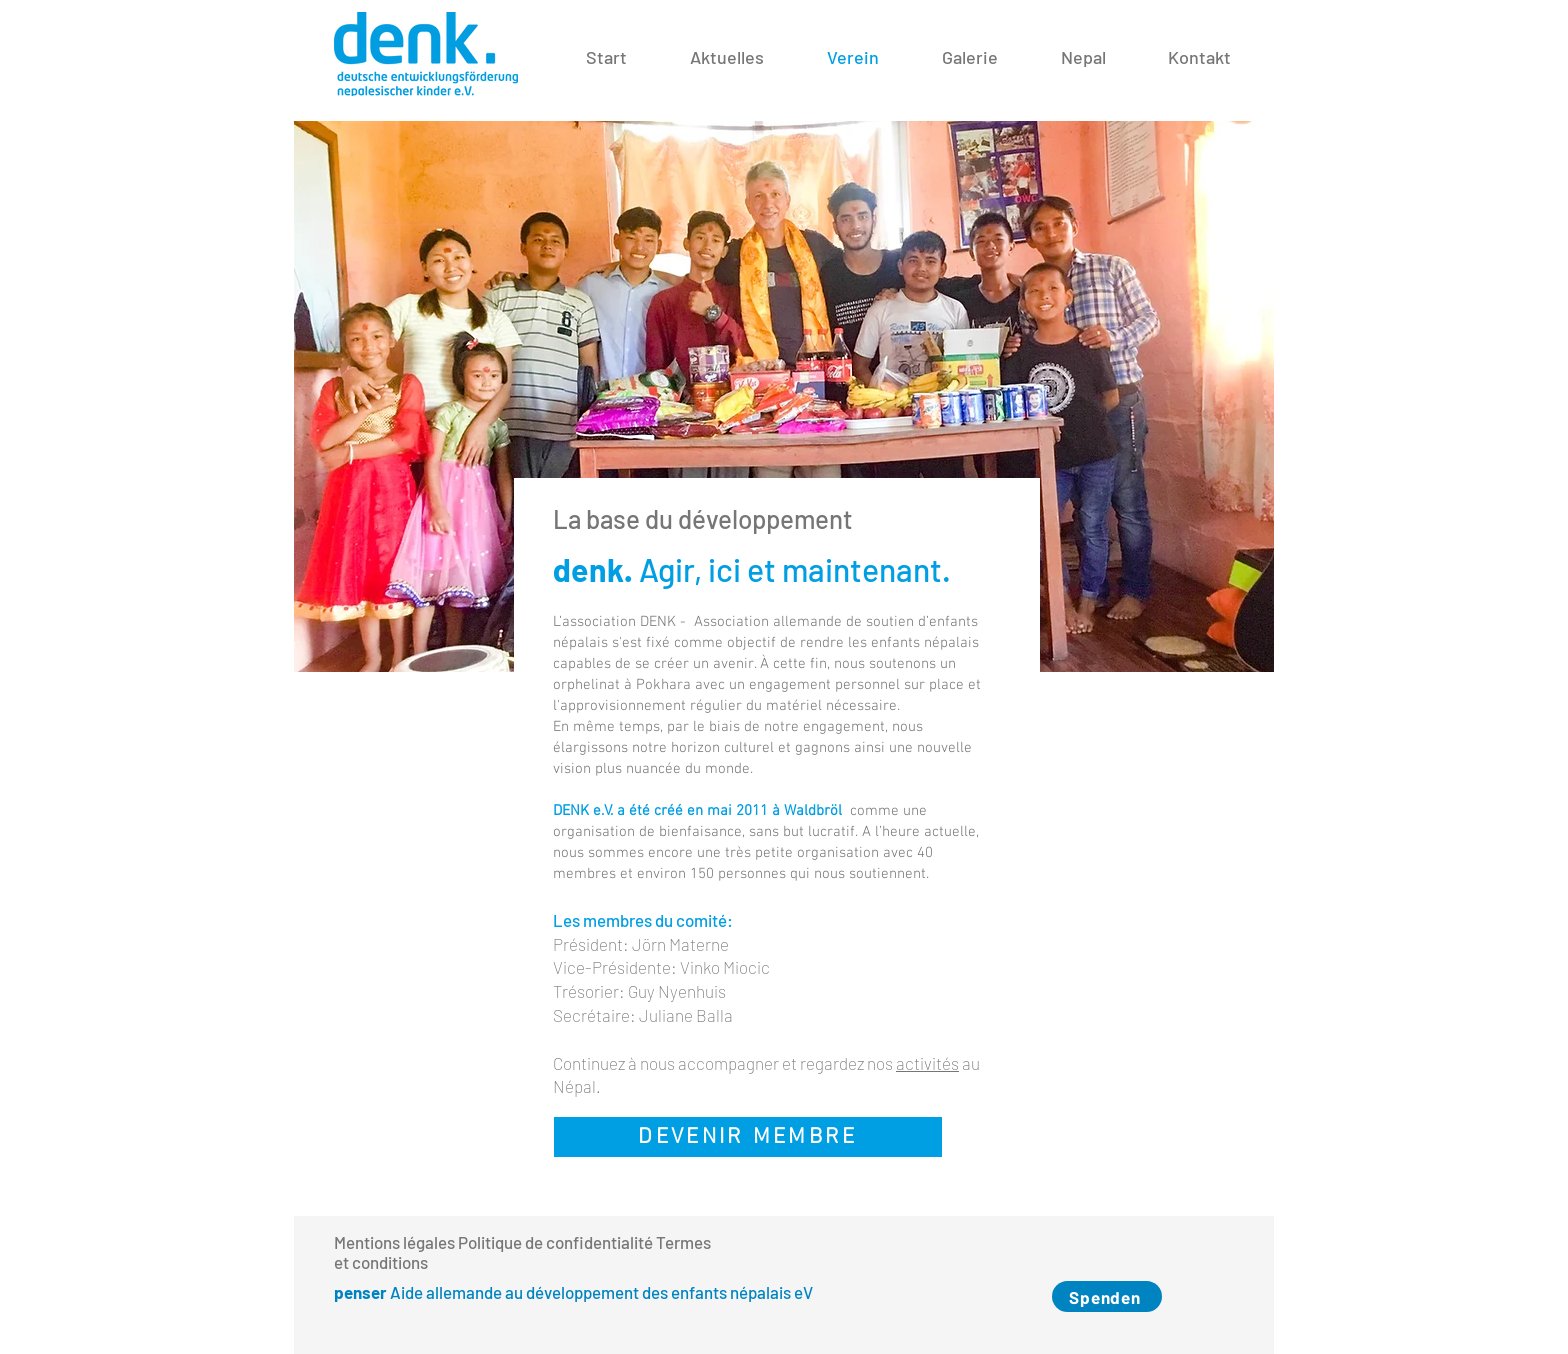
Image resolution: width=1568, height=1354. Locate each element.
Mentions (367, 1242)
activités (927, 1063)
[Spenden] (1107, 1296)
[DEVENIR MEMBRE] (748, 1137)
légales (429, 1242)
